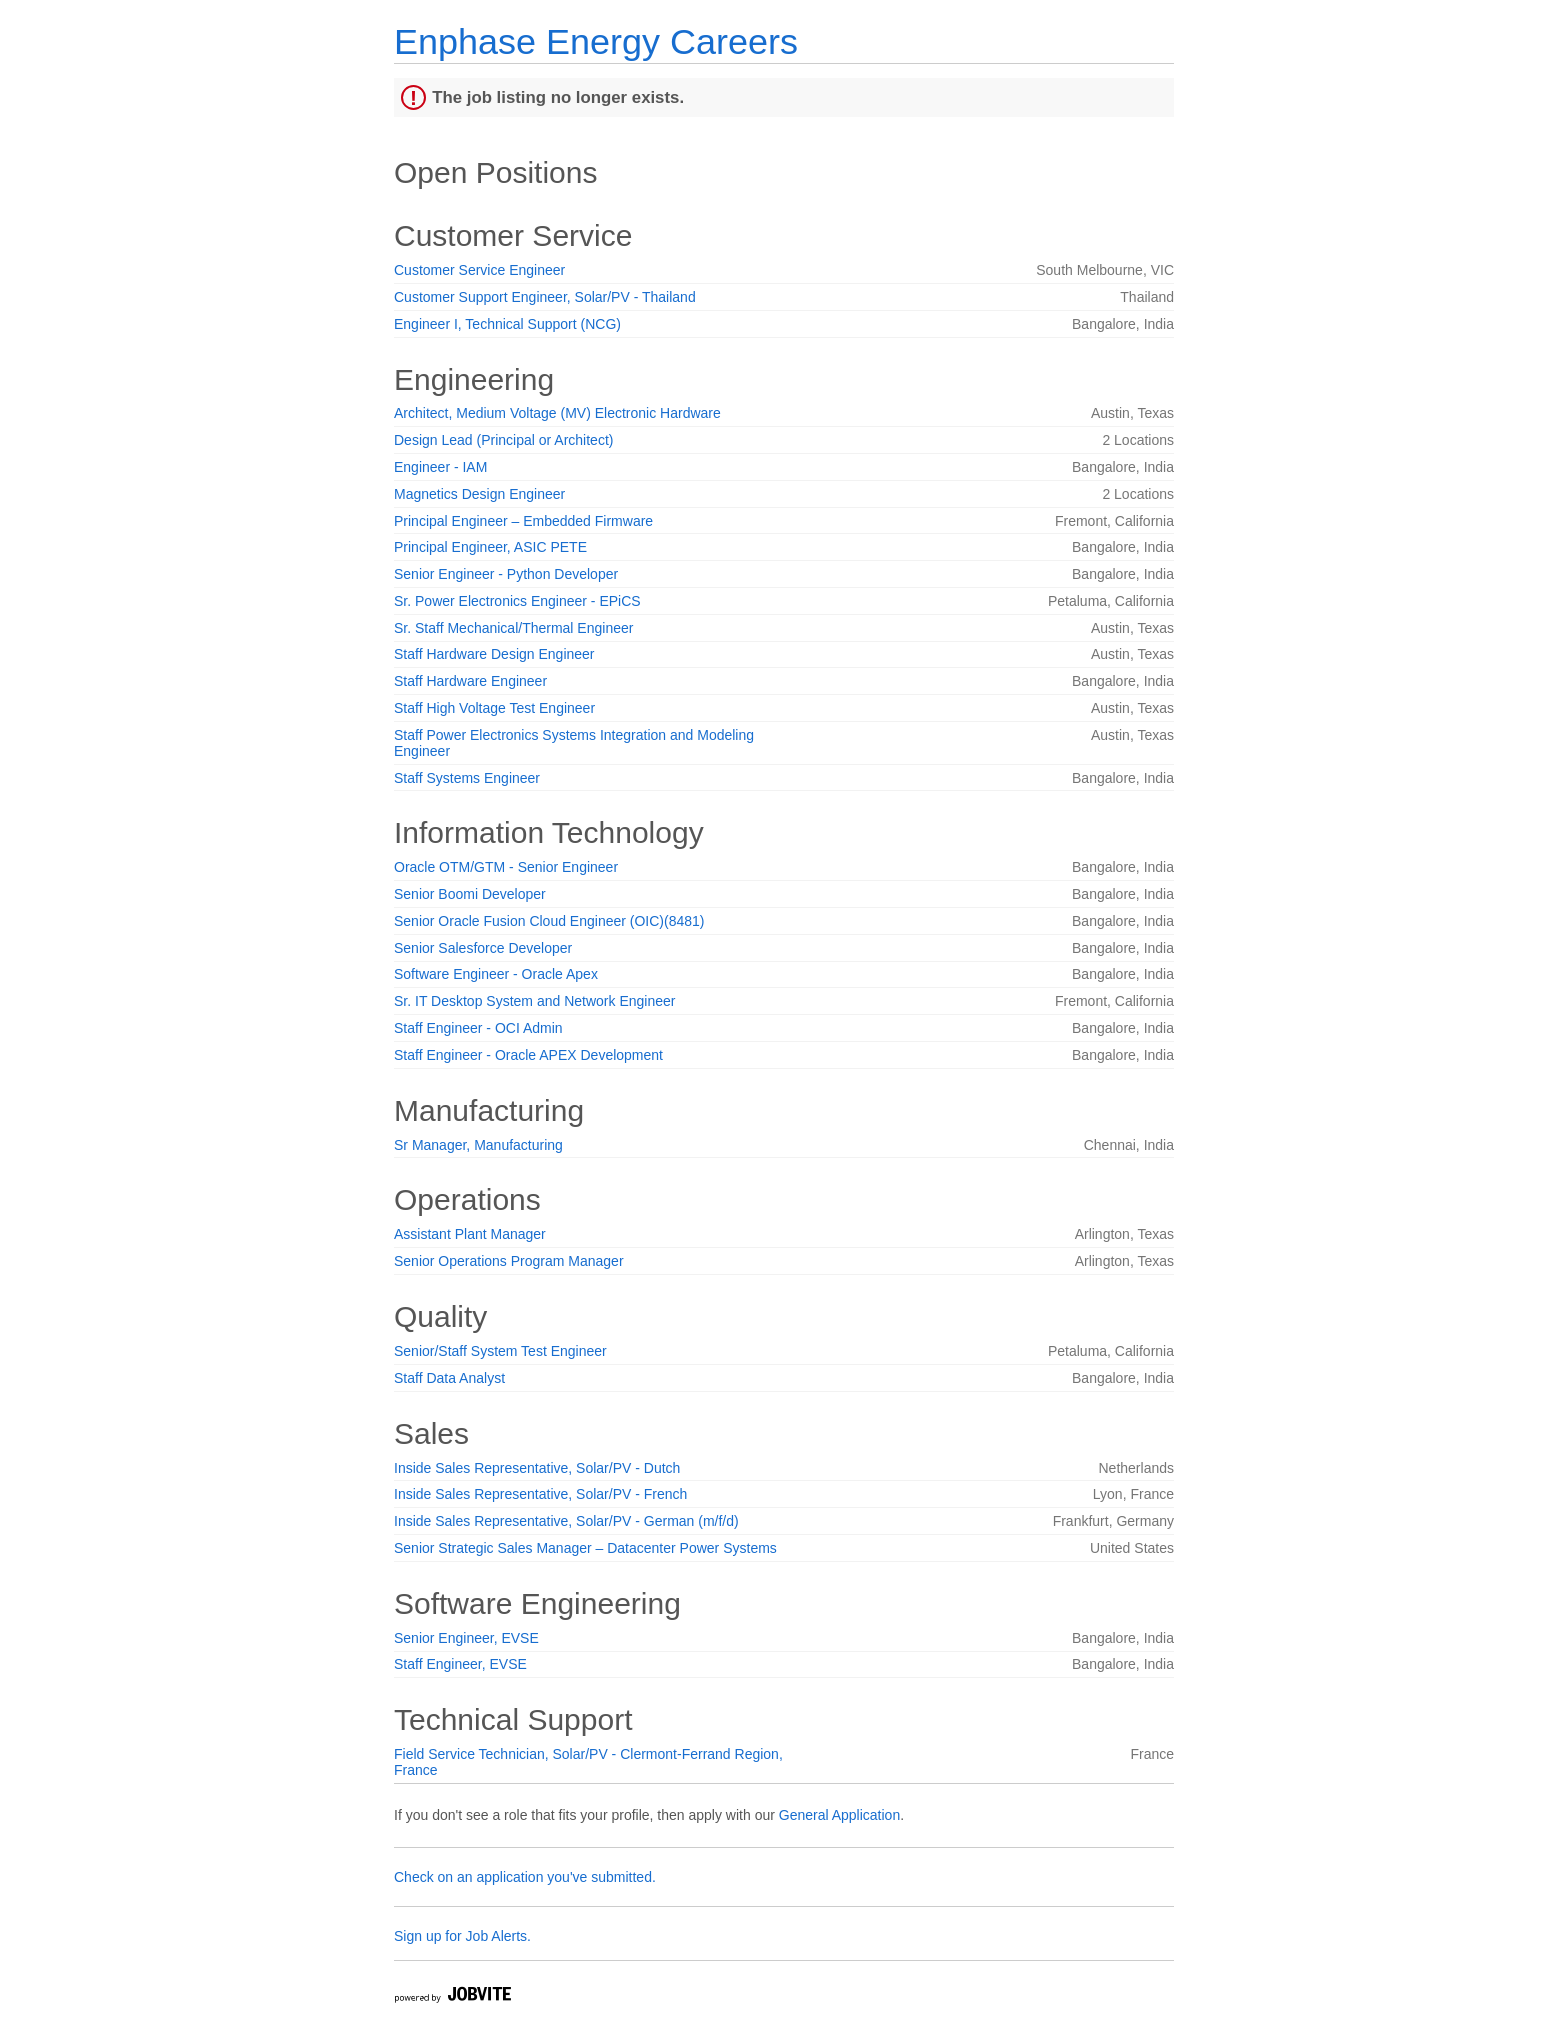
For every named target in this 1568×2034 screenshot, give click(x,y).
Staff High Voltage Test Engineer (494, 708)
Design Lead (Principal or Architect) (503, 440)
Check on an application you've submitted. (525, 1877)
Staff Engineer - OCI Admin (478, 1028)
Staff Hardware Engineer (470, 681)
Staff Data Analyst (449, 1378)
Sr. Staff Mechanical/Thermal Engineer (513, 628)
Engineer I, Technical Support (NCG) (507, 324)
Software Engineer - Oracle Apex (496, 974)
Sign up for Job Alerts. (462, 1936)
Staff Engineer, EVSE (460, 1664)
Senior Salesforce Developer (483, 948)
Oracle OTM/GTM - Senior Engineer (506, 867)
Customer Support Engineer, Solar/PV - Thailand (545, 297)
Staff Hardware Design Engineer (494, 654)
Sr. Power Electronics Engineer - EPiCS (517, 601)
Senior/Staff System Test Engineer (500, 1351)
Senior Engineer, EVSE (466, 1638)
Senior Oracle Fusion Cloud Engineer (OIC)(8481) (549, 921)
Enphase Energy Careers (596, 41)
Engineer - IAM (440, 467)
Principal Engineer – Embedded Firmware (523, 521)
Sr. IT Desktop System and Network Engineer (534, 1001)
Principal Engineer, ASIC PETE (490, 547)
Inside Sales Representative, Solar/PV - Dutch (537, 1468)
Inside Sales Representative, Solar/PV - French (540, 1494)
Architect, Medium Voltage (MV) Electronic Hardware (557, 413)
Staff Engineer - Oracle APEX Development (528, 1055)
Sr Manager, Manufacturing (478, 1145)
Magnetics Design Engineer (479, 494)
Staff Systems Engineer (467, 778)
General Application (839, 1815)
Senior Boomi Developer (470, 894)
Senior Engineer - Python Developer (506, 574)
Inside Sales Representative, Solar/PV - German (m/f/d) (566, 1521)
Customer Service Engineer (479, 270)
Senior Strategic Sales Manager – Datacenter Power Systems (585, 1548)
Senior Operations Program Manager (509, 1261)
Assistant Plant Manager (470, 1234)
